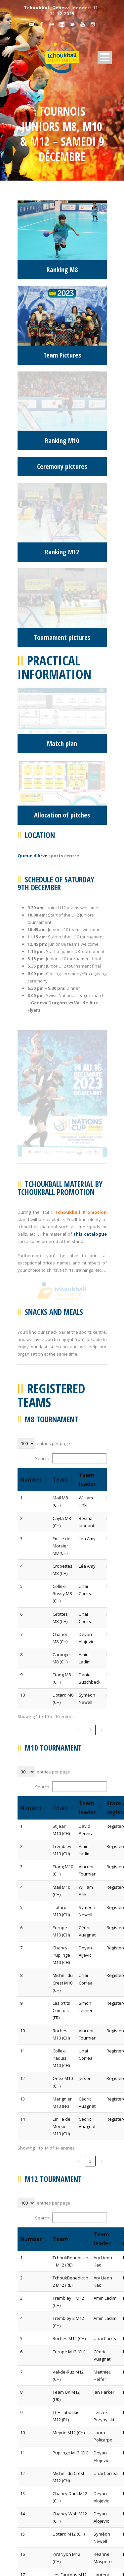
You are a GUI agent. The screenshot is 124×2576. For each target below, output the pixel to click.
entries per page (53, 1064)
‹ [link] (78, 1350)
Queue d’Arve (32, 621)
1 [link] (90, 1350)
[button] (46, 1100)
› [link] (101, 1350)
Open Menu (105, 57)
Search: (42, 1079)
